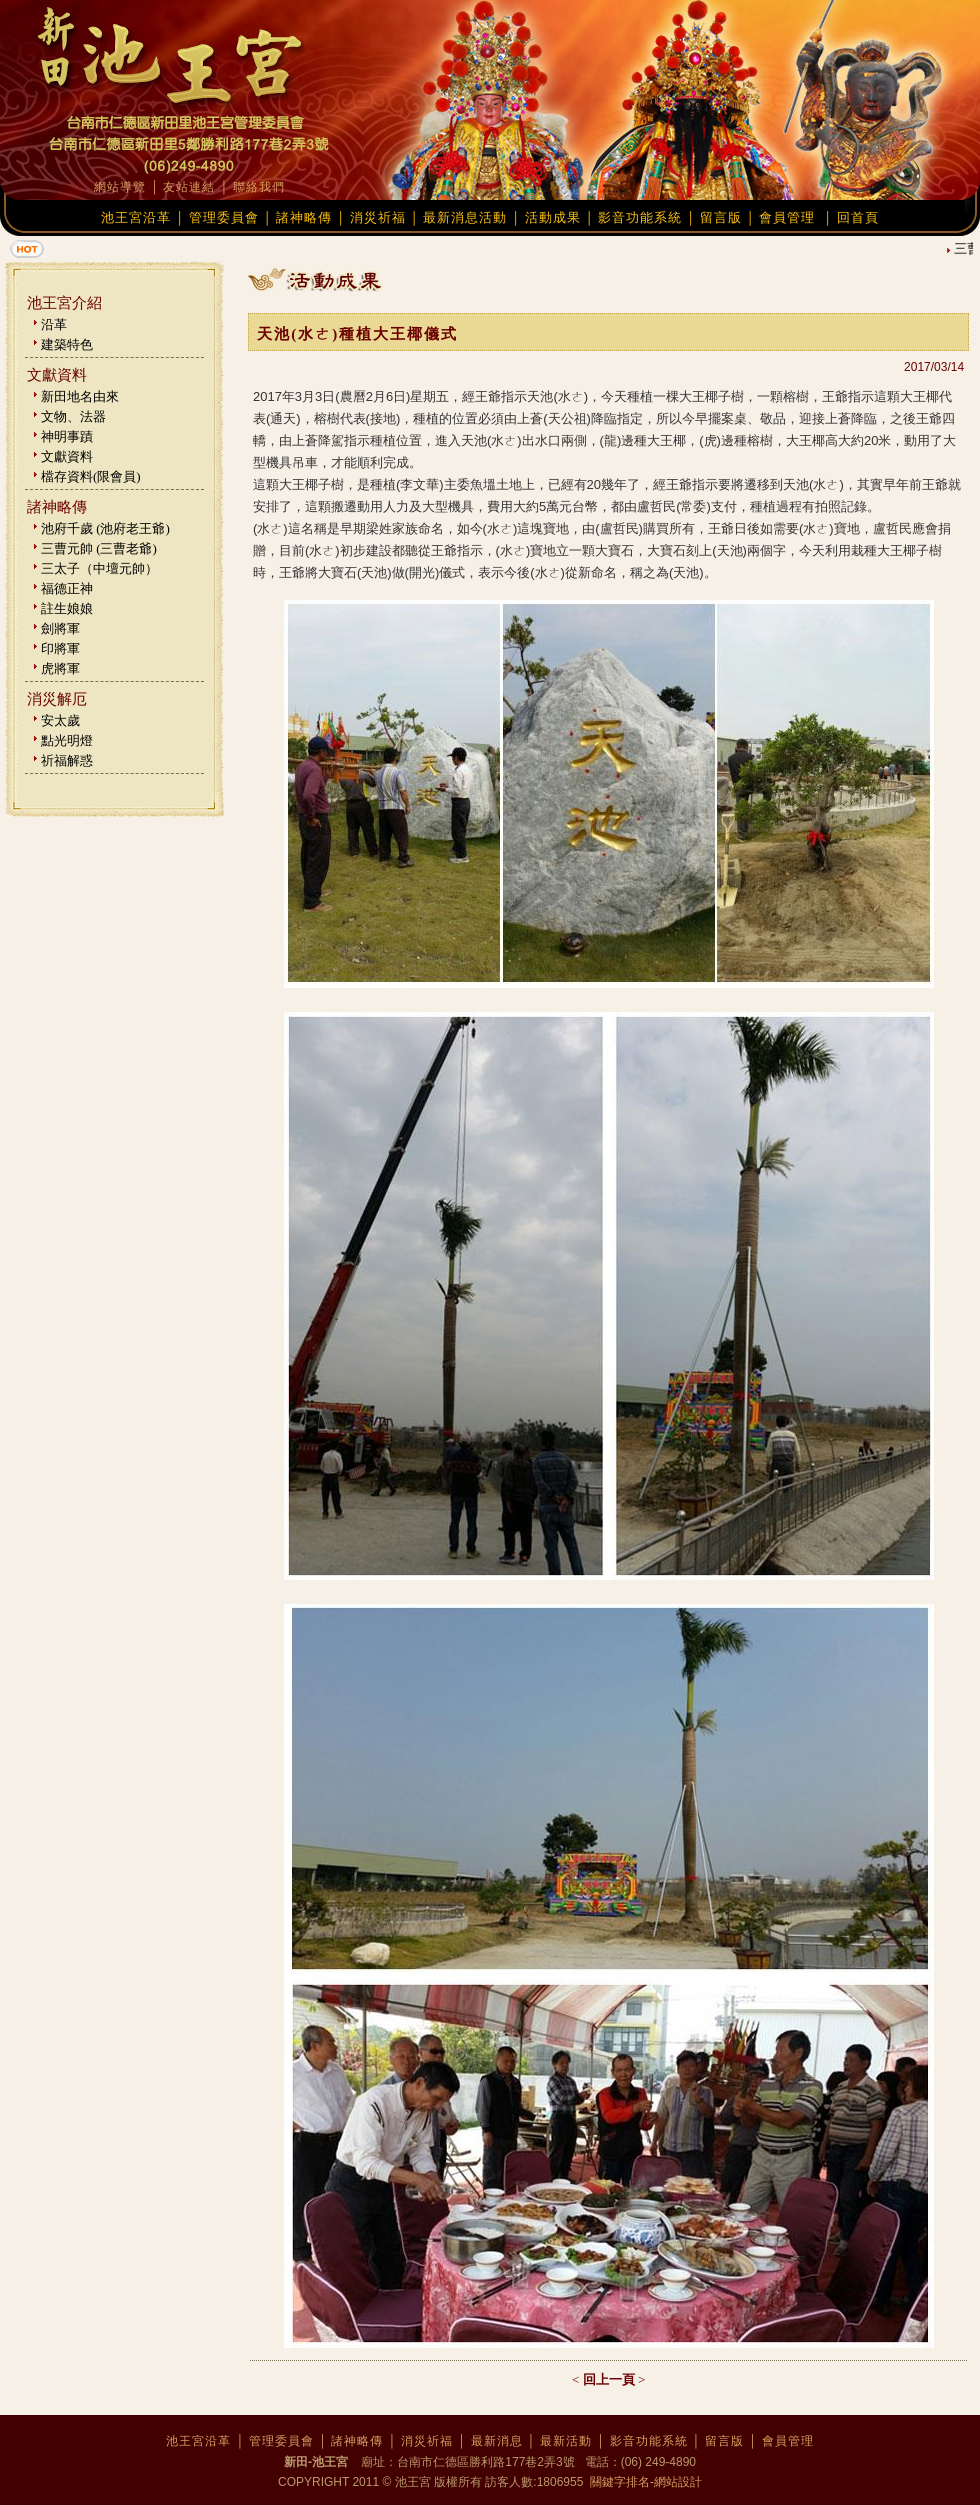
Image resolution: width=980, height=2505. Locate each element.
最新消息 (497, 2441)
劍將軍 (60, 628)
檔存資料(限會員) (91, 476)
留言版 (721, 217)
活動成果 (553, 217)
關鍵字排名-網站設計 (644, 2482)
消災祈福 (378, 217)
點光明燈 (67, 740)
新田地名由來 (80, 396)
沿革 (54, 324)
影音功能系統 (640, 217)
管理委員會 (224, 217)
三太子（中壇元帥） (99, 568)
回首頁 (858, 217)
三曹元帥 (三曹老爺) (99, 548)
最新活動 (566, 2441)
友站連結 (189, 187)
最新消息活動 (465, 217)
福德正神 (67, 588)
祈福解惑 (67, 760)
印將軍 (60, 648)
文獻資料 (67, 456)
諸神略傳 (304, 217)
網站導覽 (120, 187)
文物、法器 (73, 416)
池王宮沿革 (136, 217)
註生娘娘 (67, 608)
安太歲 (60, 720)
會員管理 (787, 217)
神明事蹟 (67, 436)
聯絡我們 (259, 187)
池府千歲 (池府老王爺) (105, 528)
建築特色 (67, 344)
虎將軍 (60, 668)
